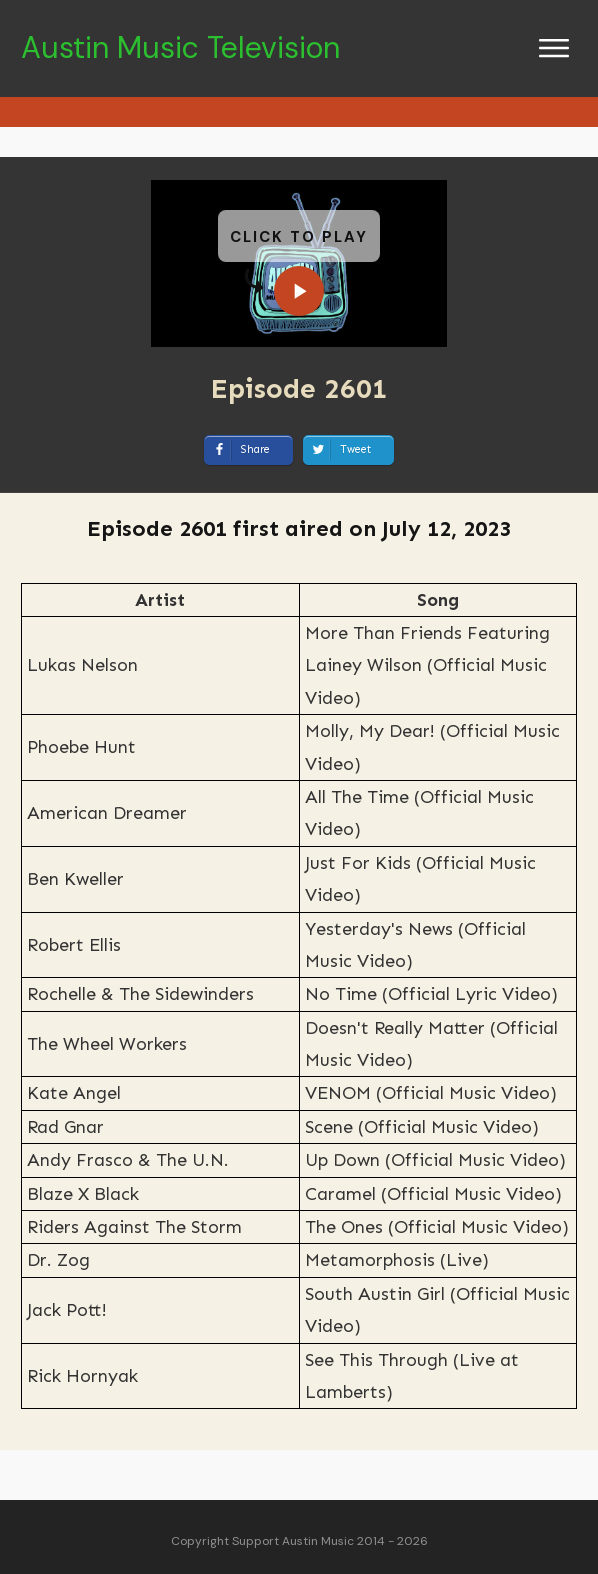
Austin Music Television (180, 47)
